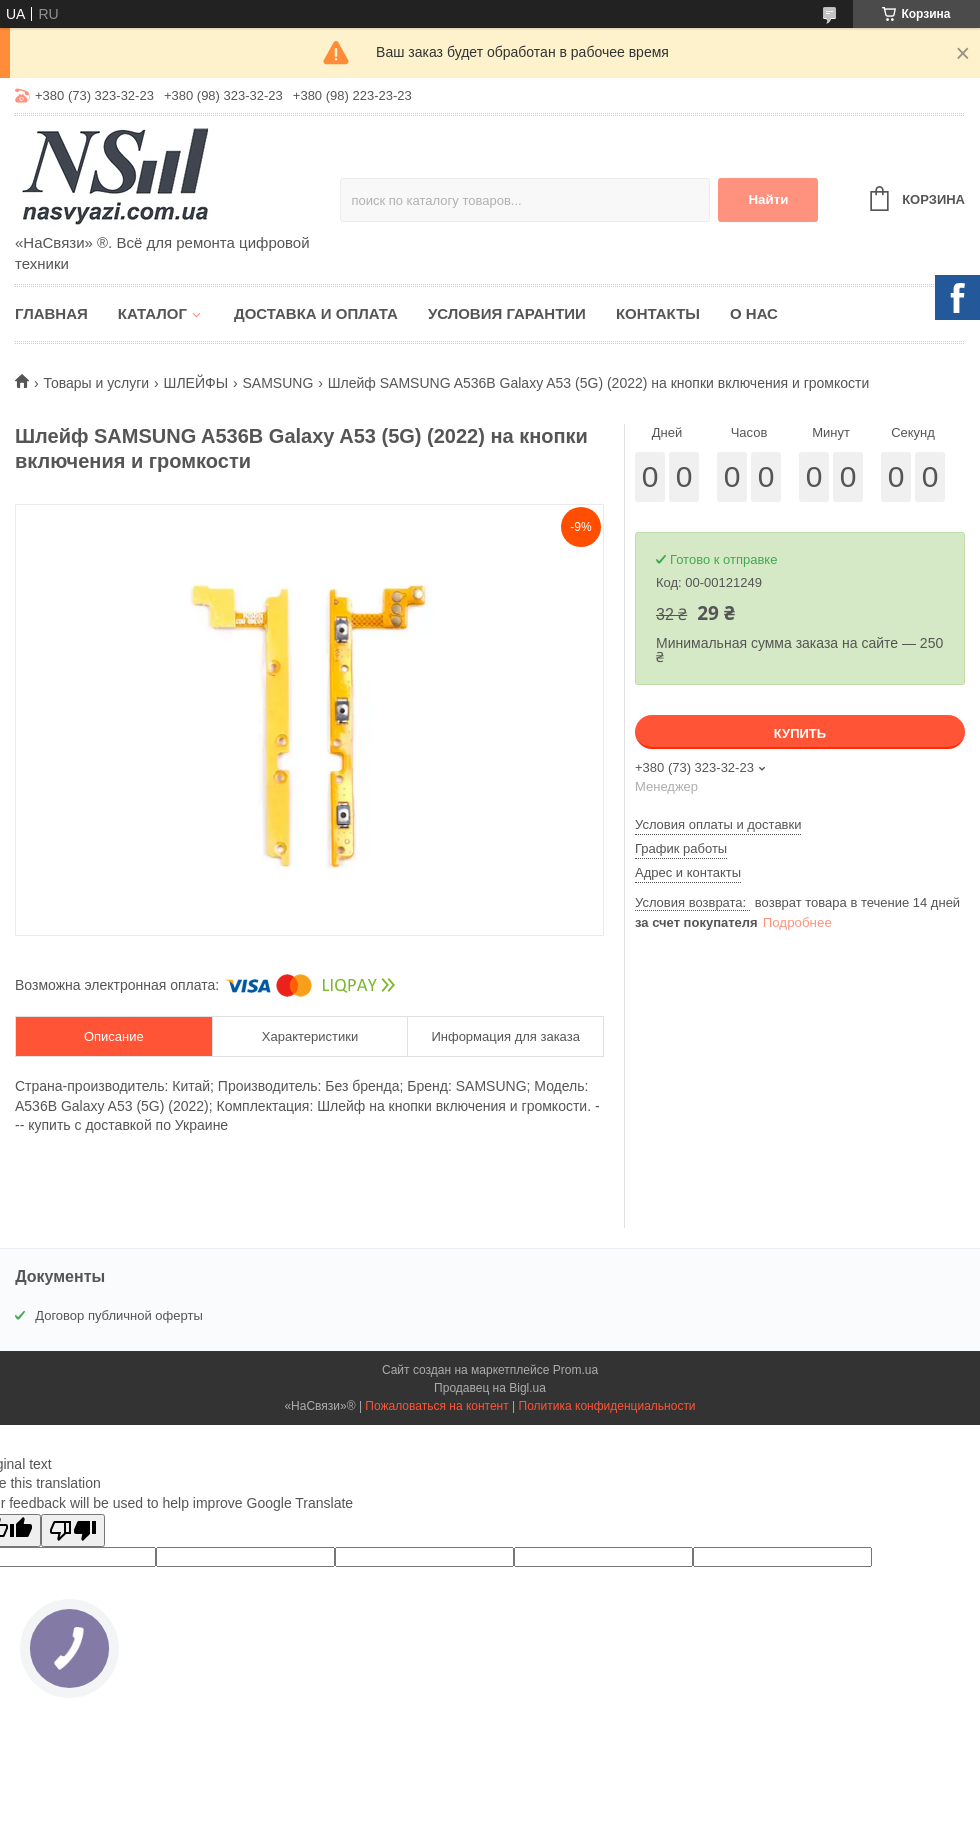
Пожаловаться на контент (436, 1406)
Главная (51, 313)
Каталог (152, 313)
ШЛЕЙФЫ (196, 383)
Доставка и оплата (316, 313)
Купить (800, 733)
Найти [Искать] (768, 199)
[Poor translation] (73, 1530)
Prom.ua (575, 1370)
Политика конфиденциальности (607, 1406)
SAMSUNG (277, 383)
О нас (754, 313)
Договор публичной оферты (119, 1315)
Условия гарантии (507, 313)
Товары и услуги (96, 383)
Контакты (658, 313)
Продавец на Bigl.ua (490, 1388)
